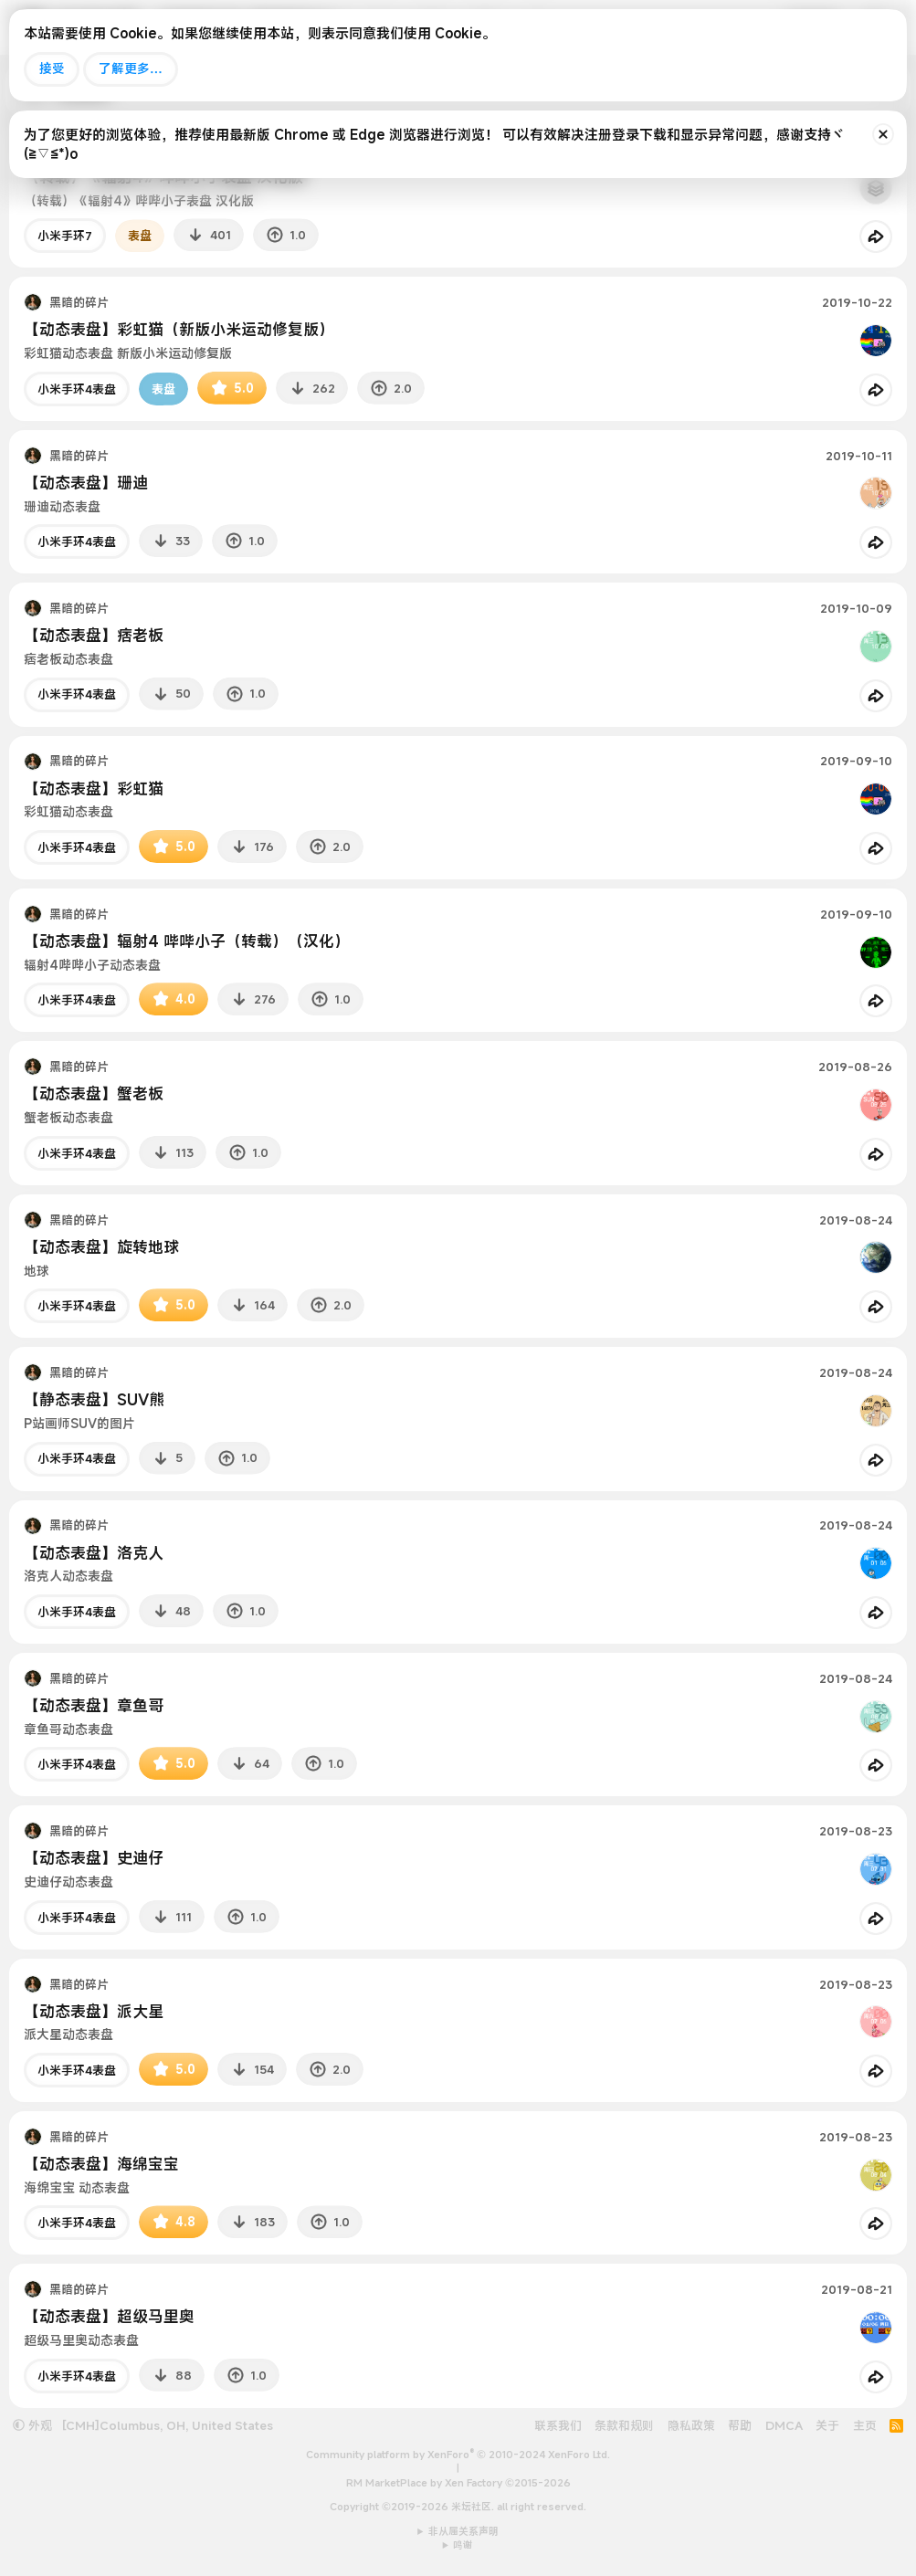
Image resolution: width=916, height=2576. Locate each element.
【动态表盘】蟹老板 (93, 1093)
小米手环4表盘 (76, 389)
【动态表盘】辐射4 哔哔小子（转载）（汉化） (187, 941)
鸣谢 (463, 2545)
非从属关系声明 (463, 2531)
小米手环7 (64, 235)
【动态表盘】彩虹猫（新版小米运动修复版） (179, 329)
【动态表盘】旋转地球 (101, 1246)
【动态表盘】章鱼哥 (93, 1705)
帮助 (740, 2425)
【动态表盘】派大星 (93, 2011)
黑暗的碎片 (79, 302)
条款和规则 (624, 2425)
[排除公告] (883, 134)
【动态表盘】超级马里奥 (109, 2316)
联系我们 (558, 2425)
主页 (865, 2425)
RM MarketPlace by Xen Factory (458, 2482)
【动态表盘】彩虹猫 (93, 788)
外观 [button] (32, 2425)
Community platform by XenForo (458, 2454)
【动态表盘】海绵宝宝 (101, 2163)
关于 (827, 2425)
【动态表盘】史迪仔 (93, 1857)
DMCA (784, 2425)
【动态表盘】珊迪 (86, 482)
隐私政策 (691, 2425)
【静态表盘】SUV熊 (94, 1399)
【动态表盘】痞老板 (93, 635)
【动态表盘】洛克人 (93, 1552)
